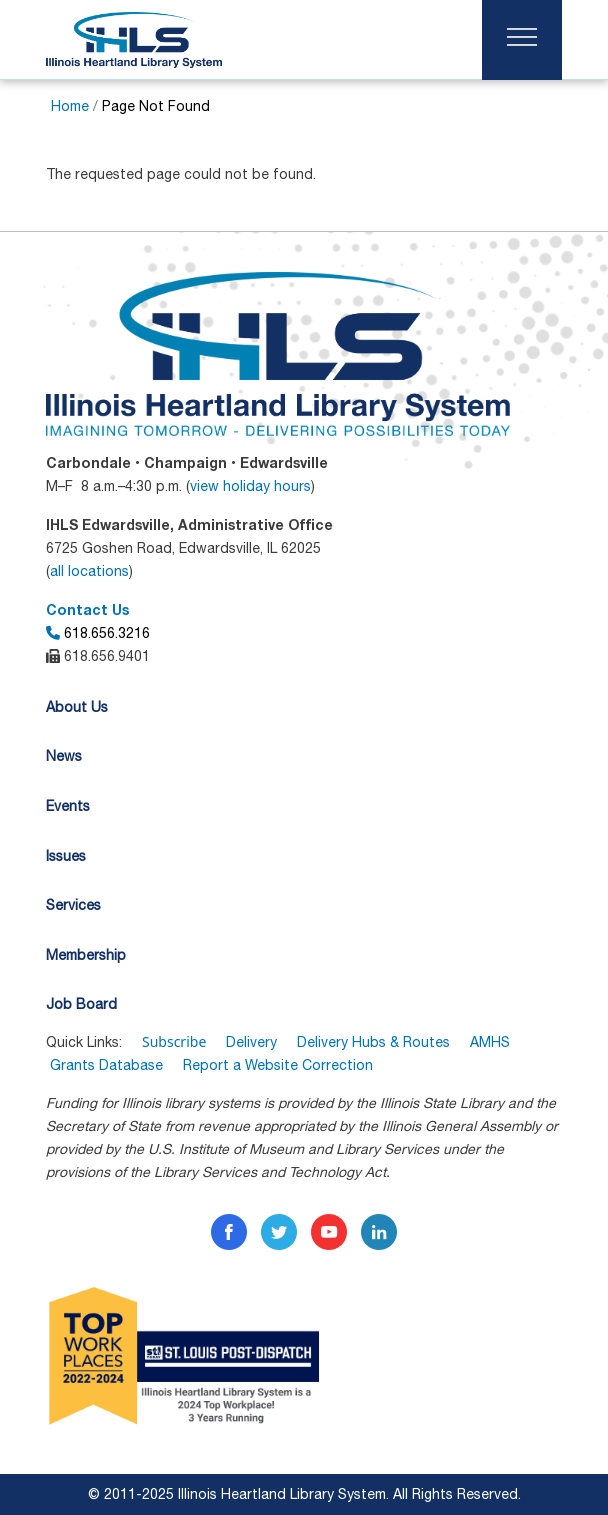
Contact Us (87, 609)
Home (70, 106)
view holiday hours (250, 486)
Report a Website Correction (278, 1065)
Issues (66, 856)
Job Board (81, 1004)
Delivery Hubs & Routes (373, 1042)
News (64, 756)
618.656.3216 (98, 633)
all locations (89, 571)
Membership (86, 955)
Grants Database (116, 1065)
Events (68, 806)
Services (73, 905)
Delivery (251, 1042)
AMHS (490, 1042)
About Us (77, 707)
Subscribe (174, 1041)
